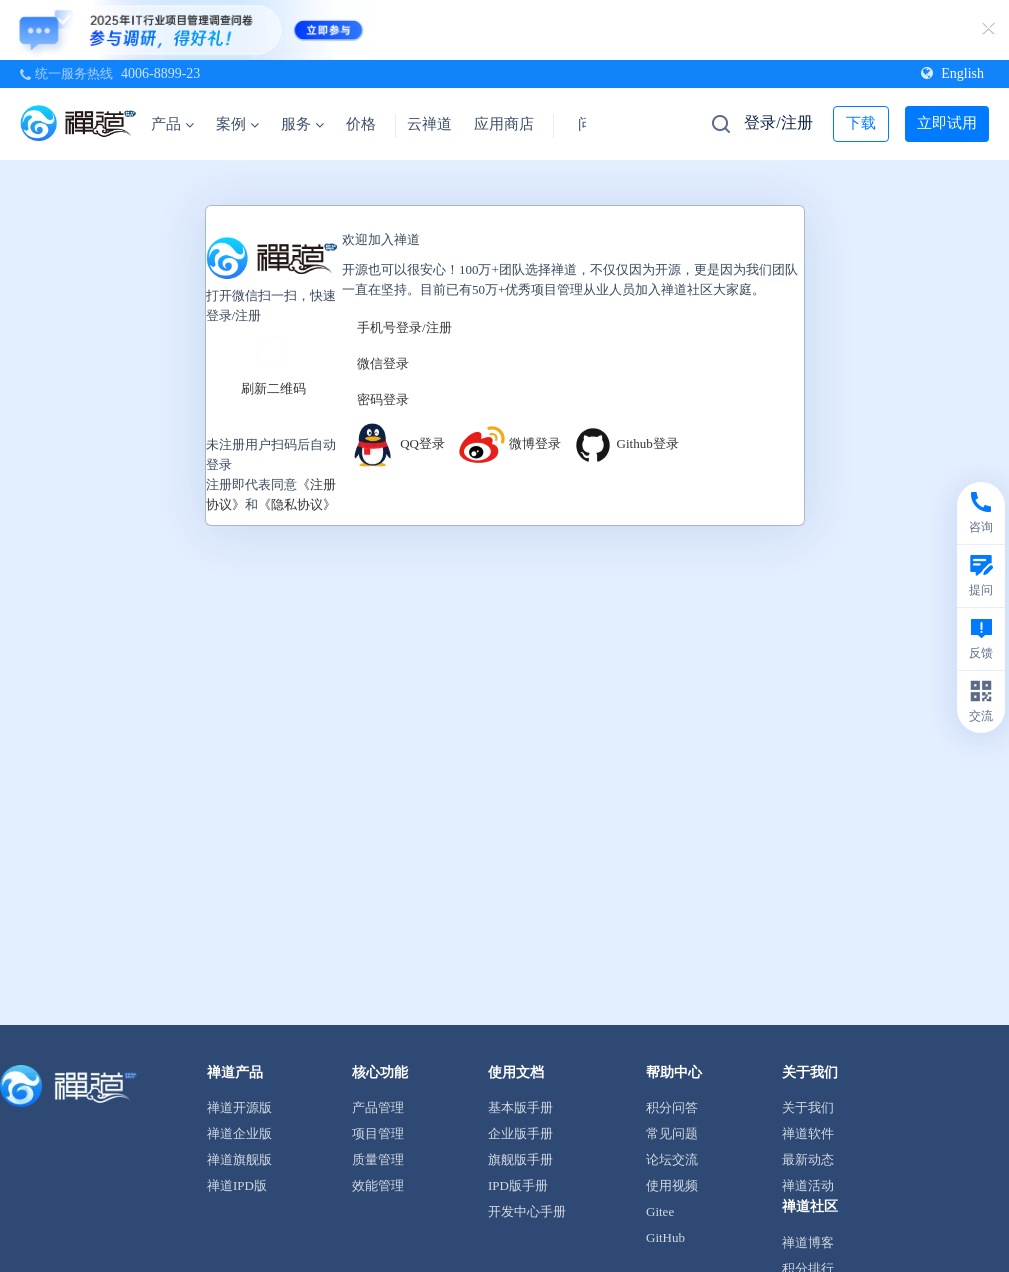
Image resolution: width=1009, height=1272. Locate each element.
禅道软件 (808, 1133)
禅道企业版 (239, 1133)
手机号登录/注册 (404, 327)
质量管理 (378, 1159)
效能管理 (378, 1185)
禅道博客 (808, 1242)
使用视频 (672, 1185)
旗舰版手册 (520, 1159)
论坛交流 (672, 1159)
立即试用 (947, 123)
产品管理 (378, 1107)
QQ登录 (396, 443)
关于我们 (808, 1107)
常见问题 (672, 1133)
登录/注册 (778, 122)
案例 (237, 124)
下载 (861, 123)
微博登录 (509, 443)
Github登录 (625, 443)
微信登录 (383, 363)
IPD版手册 (518, 1185)
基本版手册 (520, 1107)
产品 (172, 124)
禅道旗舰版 (239, 1159)
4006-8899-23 (160, 73)
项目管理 (378, 1133)
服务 (302, 124)
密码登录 (383, 399)
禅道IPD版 (237, 1185)
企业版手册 (520, 1133)
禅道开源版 (239, 1107)
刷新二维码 (273, 387)
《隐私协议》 (297, 503)
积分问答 (672, 1107)
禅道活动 (808, 1185)
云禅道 (429, 124)
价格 (361, 124)
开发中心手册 (527, 1211)
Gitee (660, 1211)
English (952, 73)
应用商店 (504, 124)
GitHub (665, 1237)
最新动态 (808, 1159)
